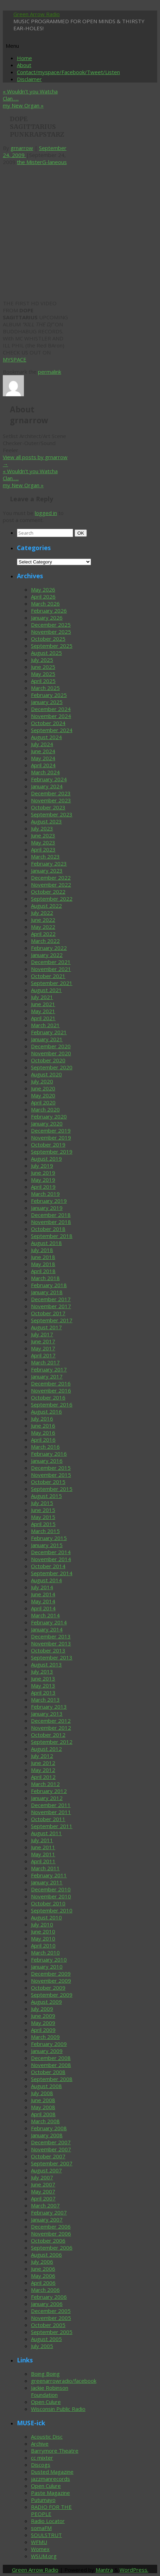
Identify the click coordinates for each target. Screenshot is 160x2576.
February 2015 (49, 1537)
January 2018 (47, 1292)
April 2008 (43, 2114)
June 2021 (43, 1003)
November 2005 (51, 2317)
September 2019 (51, 1151)
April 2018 (43, 1270)
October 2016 (48, 1397)
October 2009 (48, 1987)
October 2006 (48, 2240)
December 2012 (51, 1720)
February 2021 (49, 1032)
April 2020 (43, 1102)
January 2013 (47, 1713)
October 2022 (48, 891)
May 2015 (43, 1516)
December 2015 (51, 1467)
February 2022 (49, 947)
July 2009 (42, 2008)
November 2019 (51, 1137)
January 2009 (47, 2050)
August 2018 (46, 1242)
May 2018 (43, 1263)
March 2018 (45, 1278)
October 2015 (48, 1481)
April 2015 (43, 1523)
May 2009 (43, 2022)
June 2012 (43, 1762)
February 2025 (49, 694)
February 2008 (49, 2128)
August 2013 (46, 1664)
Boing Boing (45, 2373)
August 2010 (46, 1917)
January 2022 (47, 954)
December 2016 (51, 1383)
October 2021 (48, 975)
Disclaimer (29, 79)
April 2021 (43, 1018)
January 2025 (47, 701)
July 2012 (42, 1755)
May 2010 (43, 1938)
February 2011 (49, 1875)
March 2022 (45, 940)
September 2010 (51, 1910)
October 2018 (48, 1228)
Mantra (104, 2569)
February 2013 (49, 1706)
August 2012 (46, 1748)
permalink (49, 371)
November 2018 (51, 1221)
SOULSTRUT (46, 2534)
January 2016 (47, 1460)
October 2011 (48, 1818)
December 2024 (51, 708)
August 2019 (46, 1158)
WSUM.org (44, 2555)
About (24, 65)
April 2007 (43, 2198)
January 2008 (47, 2135)
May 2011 (43, 1854)
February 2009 (49, 2043)
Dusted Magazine (52, 2471)
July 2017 (42, 1334)
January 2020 (47, 1123)
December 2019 (51, 1130)
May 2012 (43, 1769)
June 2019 (43, 1172)
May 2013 (43, 1685)
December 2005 (51, 2310)
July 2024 (42, 744)
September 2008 (51, 2078)
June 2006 (43, 2268)
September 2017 (51, 1320)
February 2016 (49, 1453)
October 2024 (48, 722)
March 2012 (45, 1783)
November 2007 (51, 2149)
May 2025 (43, 673)
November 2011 (51, 1811)
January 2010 (47, 1966)
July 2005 (42, 2345)
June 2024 (43, 751)
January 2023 (47, 870)
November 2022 (51, 884)
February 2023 (49, 863)
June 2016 (43, 1425)
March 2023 (45, 856)
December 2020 (51, 1046)
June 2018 (43, 1256)
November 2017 (51, 1306)
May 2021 (43, 1011)
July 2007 (42, 2177)
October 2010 (48, 1903)
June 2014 (43, 1594)
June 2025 (43, 666)
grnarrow (22, 147)
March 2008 (45, 2121)
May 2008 (43, 2107)
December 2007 (51, 2142)
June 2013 (43, 1678)
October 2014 (48, 1566)
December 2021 (51, 961)
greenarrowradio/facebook (63, 2380)
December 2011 (51, 1804)
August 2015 (46, 1495)
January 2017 (47, 1376)
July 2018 (42, 1249)
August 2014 (46, 1580)
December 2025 (51, 624)
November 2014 (51, 1559)
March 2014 (45, 1615)
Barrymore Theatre (54, 2450)
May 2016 (43, 1432)
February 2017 (49, 1369)
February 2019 (49, 1200)
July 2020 (42, 1081)
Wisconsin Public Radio (58, 2408)
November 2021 (51, 968)
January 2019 (47, 1207)
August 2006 (46, 2254)
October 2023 (48, 807)
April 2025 (43, 680)
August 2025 (46, 652)
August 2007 (46, 2170)
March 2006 (45, 2289)
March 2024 (45, 772)
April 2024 (43, 765)
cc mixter (42, 2457)
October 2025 (48, 638)
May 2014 (43, 1601)
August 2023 (46, 821)
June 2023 (43, 835)
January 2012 (47, 1797)
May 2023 (43, 842)
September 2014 (51, 1573)
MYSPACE (14, 359)
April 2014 (43, 1608)
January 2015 (47, 1544)
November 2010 (51, 1896)
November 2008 (51, 2064)
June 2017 (43, 1341)
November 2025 (51, 631)
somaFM (41, 2527)
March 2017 (45, 1362)
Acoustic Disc (47, 2436)
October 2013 (48, 1650)
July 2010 (42, 1924)
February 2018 (49, 1285)
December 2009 (51, 1973)
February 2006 (49, 2296)
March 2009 (45, 2036)
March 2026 (45, 603)
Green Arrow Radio (36, 14)
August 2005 (46, 2338)
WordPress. (134, 2569)
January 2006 (47, 2303)
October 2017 (48, 1313)
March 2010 (45, 1952)
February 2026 (49, 610)
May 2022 (43, 926)
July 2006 (42, 2261)
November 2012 (51, 1727)
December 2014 (51, 1552)
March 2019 (45, 1193)
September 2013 (51, 1657)
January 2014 (47, 1629)
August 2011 (46, 1833)
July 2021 (42, 996)
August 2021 (46, 989)
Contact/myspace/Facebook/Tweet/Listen (68, 72)
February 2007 (49, 2212)
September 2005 (51, 2331)
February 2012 (49, 1790)
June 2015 (43, 1509)
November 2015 (51, 1474)
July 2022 (42, 912)
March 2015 (45, 1530)
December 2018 (51, 1214)
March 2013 (45, 1699)
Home (24, 57)
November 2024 (51, 715)
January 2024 (47, 786)
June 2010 (43, 1931)
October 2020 (48, 1060)
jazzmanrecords (50, 2478)
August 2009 (46, 2001)
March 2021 (45, 1025)
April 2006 (43, 2282)
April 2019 (43, 1186)
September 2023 (51, 814)
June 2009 (43, 2015)
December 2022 (51, 877)
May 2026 (43, 589)
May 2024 (43, 758)
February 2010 (49, 1959)
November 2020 (51, 1053)
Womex (40, 2548)
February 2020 (49, 1116)
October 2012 (48, 1734)
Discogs (40, 2464)
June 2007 (43, 2184)
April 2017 (43, 1355)
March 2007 (45, 2205)
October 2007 (48, 2156)
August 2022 (46, 905)
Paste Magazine (50, 2492)
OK (82, 533)
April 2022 (43, 933)
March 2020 (45, 1109)
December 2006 (51, 2226)
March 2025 (45, 687)
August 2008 (46, 2085)
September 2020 (51, 1067)
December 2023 (51, 793)
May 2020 (43, 1095)
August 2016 (46, 1411)
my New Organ (23, 105)
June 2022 (43, 919)
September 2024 (51, 729)
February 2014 (49, 1622)
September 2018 (51, 1235)
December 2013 (51, 1636)
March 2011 (45, 1868)
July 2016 (42, 1418)
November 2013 (51, 1643)
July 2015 (42, 1502)
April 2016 (43, 1439)
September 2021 (51, 982)
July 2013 (42, 1671)
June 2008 (43, 2100)
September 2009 (51, 1994)
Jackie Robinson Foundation (49, 2391)
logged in (46, 512)
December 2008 (51, 2057)
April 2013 (43, 1692)
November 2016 (51, 1390)
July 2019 (42, 1165)
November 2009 (51, 1980)
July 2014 (42, 1587)
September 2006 (51, 2247)
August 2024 (46, 737)
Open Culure (46, 2401)
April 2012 (43, 1776)
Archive (40, 2443)
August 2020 (46, 1074)
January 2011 (47, 1882)
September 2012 (51, 1741)
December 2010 (51, 1889)
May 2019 (43, 1179)
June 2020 (43, 1088)
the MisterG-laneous (42, 161)
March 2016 (45, 1446)
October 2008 (48, 2071)
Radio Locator (48, 2520)
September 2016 (51, 1404)
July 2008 (42, 2092)
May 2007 (43, 2191)
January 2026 (47, 617)
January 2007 (47, 2219)
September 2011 (51, 1826)
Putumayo (43, 2499)
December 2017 (51, 1299)
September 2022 (51, 898)
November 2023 (51, 800)
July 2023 (42, 828)
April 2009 (43, 2029)
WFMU (39, 2541)
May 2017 (43, 1348)
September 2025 (51, 645)
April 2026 (43, 596)
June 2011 (43, 1847)
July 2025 (42, 659)
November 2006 (51, 2233)
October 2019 (48, 1144)
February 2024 (49, 779)
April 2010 (43, 1945)
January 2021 (47, 1039)
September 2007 (51, 2163)
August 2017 (46, 1327)
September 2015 (51, 1488)
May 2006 (43, 2275)
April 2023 (43, 849)
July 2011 (42, 1840)
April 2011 (43, 1861)
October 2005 (48, 2324)
